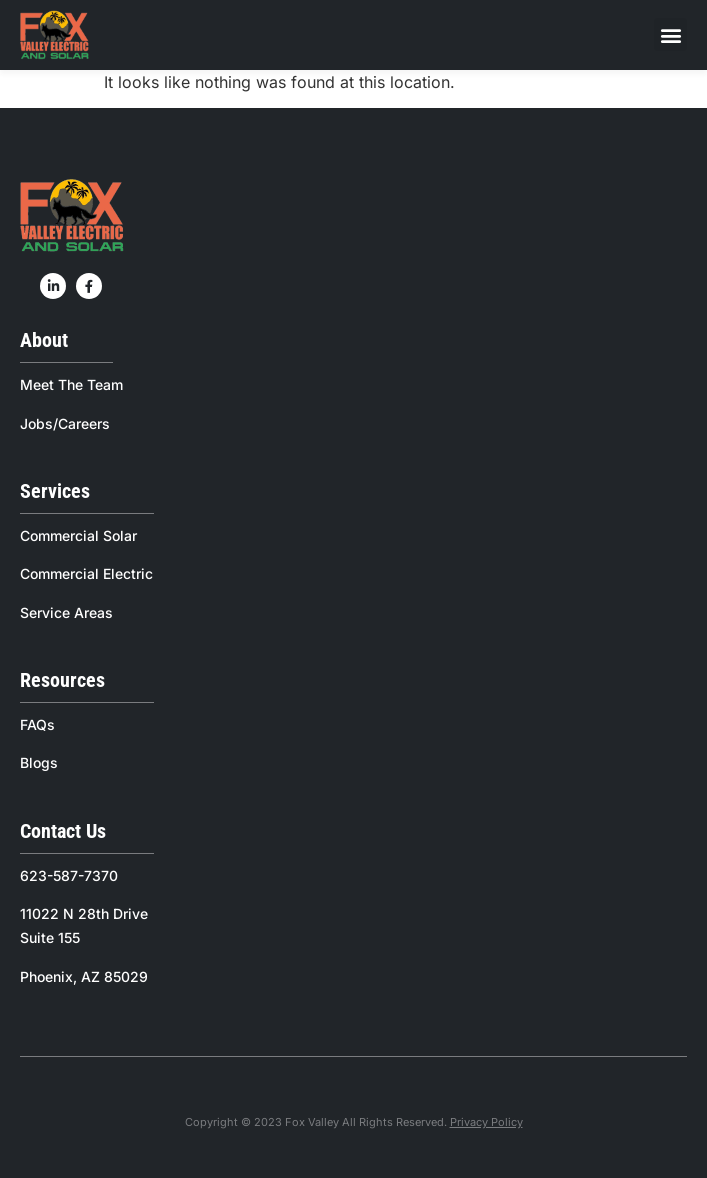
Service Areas (66, 612)
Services (55, 491)
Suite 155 (50, 937)
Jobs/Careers (65, 423)
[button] (670, 34)
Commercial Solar (78, 535)
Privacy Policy (486, 1122)
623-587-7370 (69, 875)
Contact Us (63, 831)
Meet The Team (71, 384)
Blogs (39, 762)
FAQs (37, 724)
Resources (62, 680)
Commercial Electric (86, 573)
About (44, 340)
